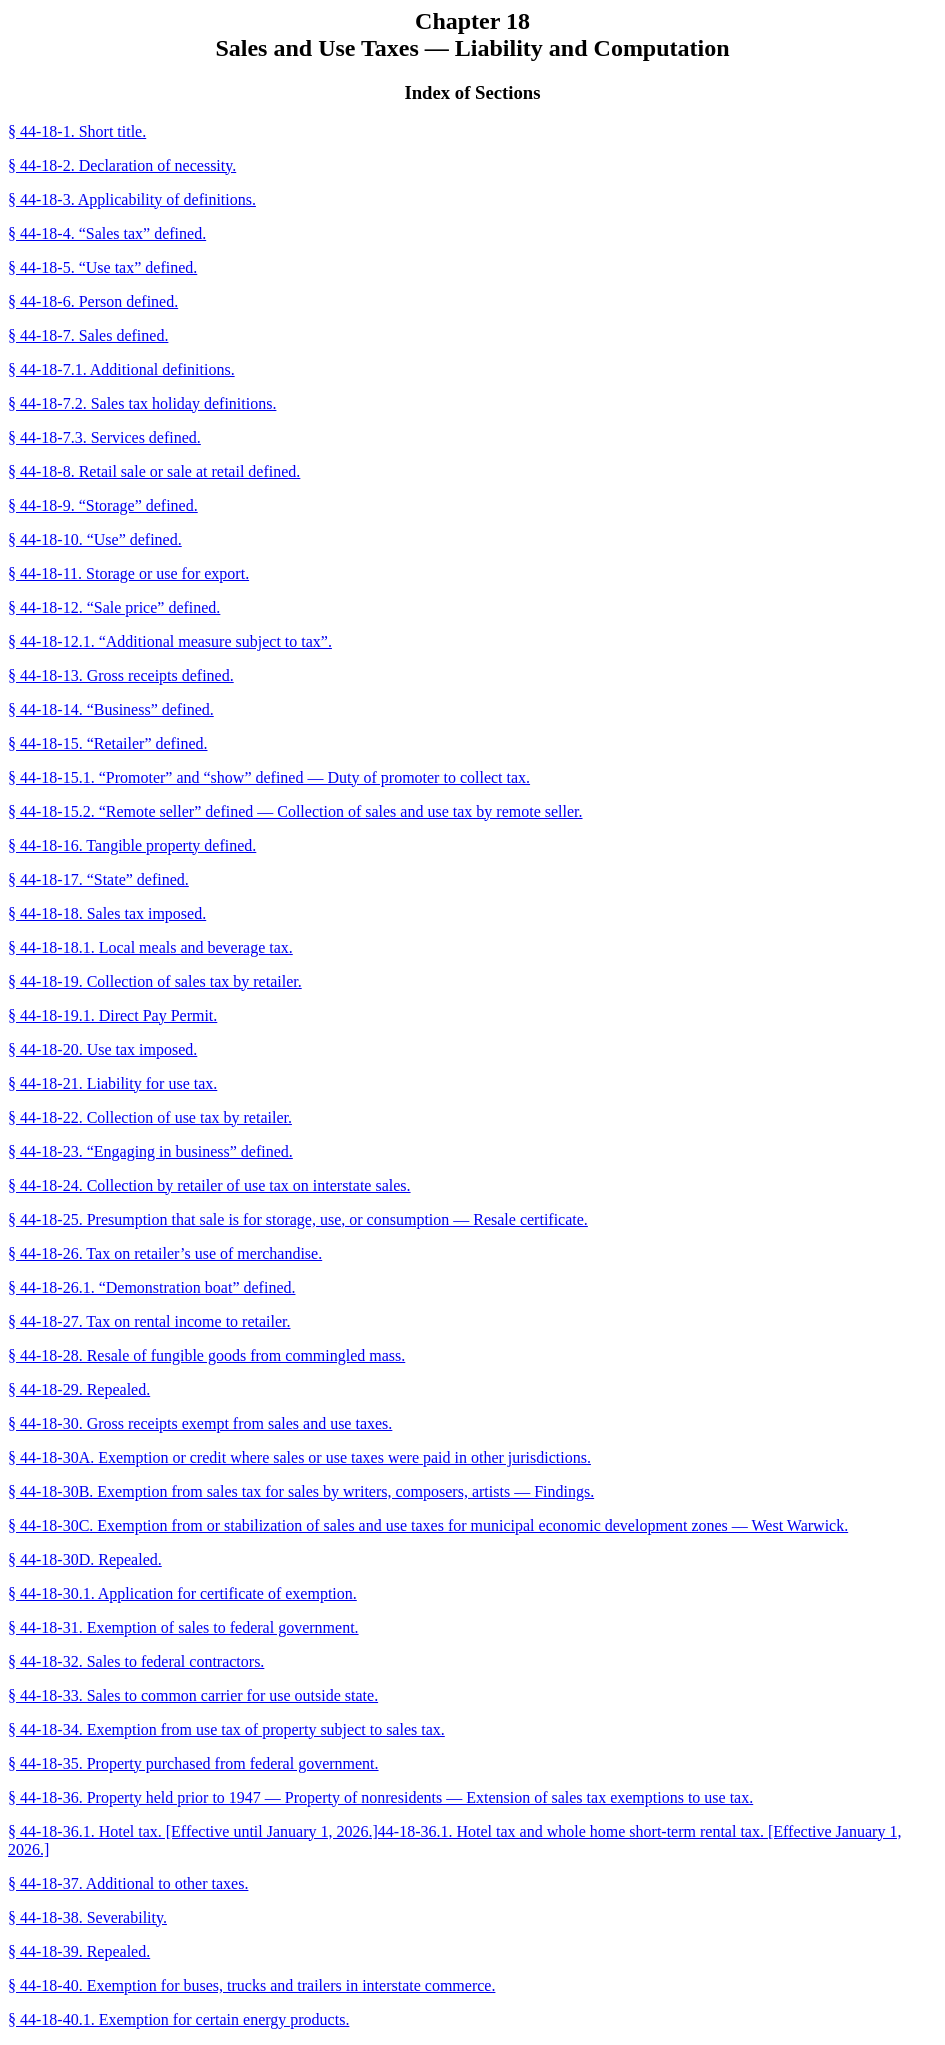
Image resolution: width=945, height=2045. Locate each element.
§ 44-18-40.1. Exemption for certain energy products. (178, 2019)
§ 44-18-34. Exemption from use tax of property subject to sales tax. (226, 1729)
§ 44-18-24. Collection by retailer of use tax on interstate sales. (209, 1185)
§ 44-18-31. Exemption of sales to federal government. (183, 1627)
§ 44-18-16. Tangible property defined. (132, 845)
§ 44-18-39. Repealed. (79, 1951)
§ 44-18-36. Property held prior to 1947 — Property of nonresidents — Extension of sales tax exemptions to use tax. (380, 1797)
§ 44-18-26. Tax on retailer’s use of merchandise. (165, 1253)
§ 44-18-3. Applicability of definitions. (132, 199)
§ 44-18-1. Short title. (77, 131)
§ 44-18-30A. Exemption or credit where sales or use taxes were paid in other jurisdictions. (299, 1457)
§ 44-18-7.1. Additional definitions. (121, 369)
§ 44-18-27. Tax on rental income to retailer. (149, 1321)
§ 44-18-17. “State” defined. (98, 879)
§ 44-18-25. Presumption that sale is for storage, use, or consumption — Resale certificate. (298, 1219)
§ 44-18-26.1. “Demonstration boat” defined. (151, 1287)
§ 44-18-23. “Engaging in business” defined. (150, 1151)
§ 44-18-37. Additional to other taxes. (128, 1883)
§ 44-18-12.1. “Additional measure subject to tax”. (170, 641)
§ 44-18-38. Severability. (87, 1917)
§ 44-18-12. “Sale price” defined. (114, 607)
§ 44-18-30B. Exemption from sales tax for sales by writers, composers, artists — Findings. (301, 1491)
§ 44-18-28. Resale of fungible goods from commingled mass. (206, 1355)
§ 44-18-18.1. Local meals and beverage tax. (150, 947)
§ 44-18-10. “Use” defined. (95, 539)
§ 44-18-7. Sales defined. (88, 335)
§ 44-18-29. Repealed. (79, 1389)
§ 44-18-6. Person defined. (93, 301)
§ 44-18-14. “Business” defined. (111, 709)
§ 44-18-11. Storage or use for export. (128, 573)
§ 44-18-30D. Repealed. (85, 1559)
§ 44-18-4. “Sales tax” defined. (107, 233)
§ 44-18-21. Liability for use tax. (112, 1083)
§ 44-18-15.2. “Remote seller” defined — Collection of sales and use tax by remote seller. (295, 811)
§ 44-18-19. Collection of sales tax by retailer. (155, 981)
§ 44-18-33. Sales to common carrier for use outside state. (193, 1695)
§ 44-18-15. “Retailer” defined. (107, 743)
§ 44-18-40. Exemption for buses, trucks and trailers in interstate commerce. (251, 1985)
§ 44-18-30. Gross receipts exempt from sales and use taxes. (200, 1423)
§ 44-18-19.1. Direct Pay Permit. (112, 1015)
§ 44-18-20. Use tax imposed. (102, 1049)
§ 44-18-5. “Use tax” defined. (102, 267)
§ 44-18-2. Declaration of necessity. (122, 165)
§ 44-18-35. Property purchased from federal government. (193, 1763)
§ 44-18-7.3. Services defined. (104, 437)
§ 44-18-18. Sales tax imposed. (107, 913)
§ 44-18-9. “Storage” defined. (103, 505)
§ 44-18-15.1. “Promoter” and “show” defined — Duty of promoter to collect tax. (269, 777)
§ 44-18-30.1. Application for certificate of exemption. (182, 1593)
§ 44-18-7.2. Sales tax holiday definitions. (142, 403)
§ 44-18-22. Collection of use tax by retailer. (150, 1117)
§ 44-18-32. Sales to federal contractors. (136, 1661)
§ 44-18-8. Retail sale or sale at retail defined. (154, 471)
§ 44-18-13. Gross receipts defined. (121, 675)
